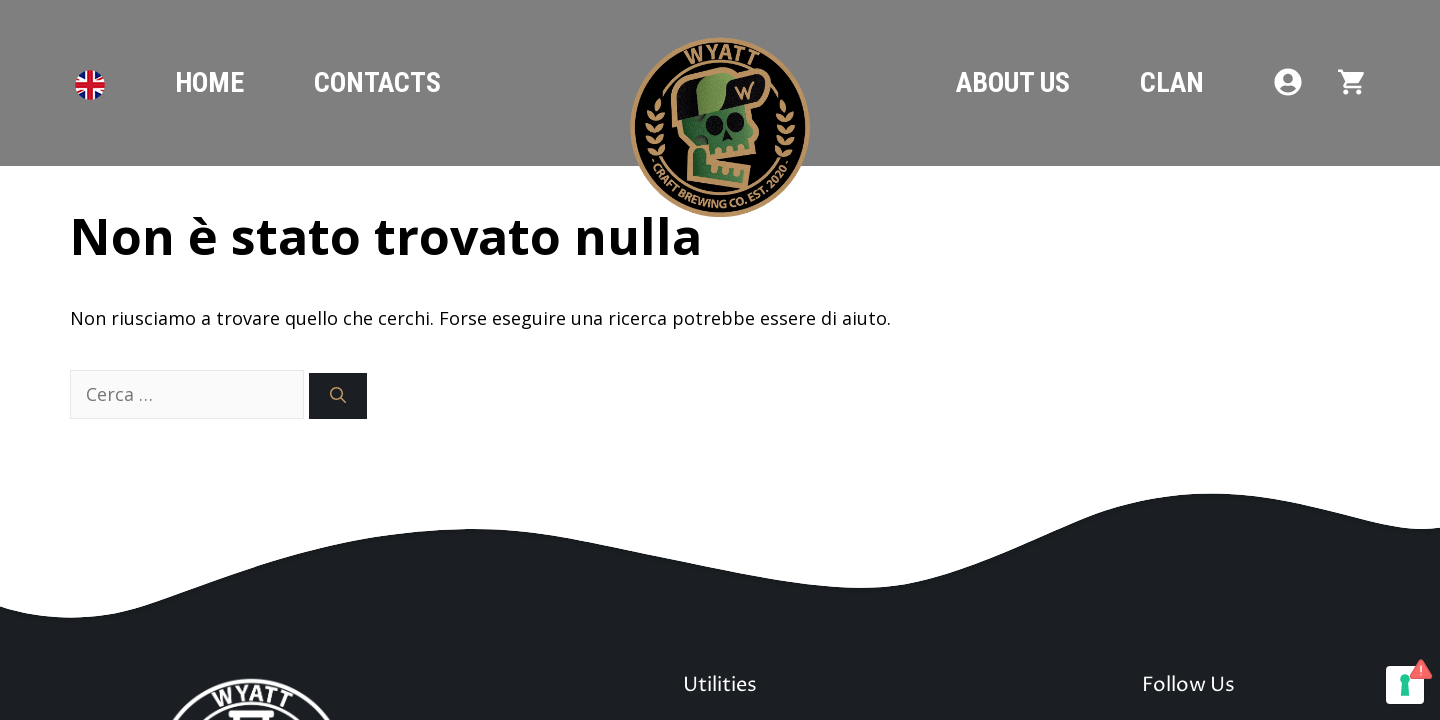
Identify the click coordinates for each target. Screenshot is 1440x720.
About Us (1013, 82)
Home (209, 82)
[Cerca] (338, 396)
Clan (1172, 82)
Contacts (377, 82)
